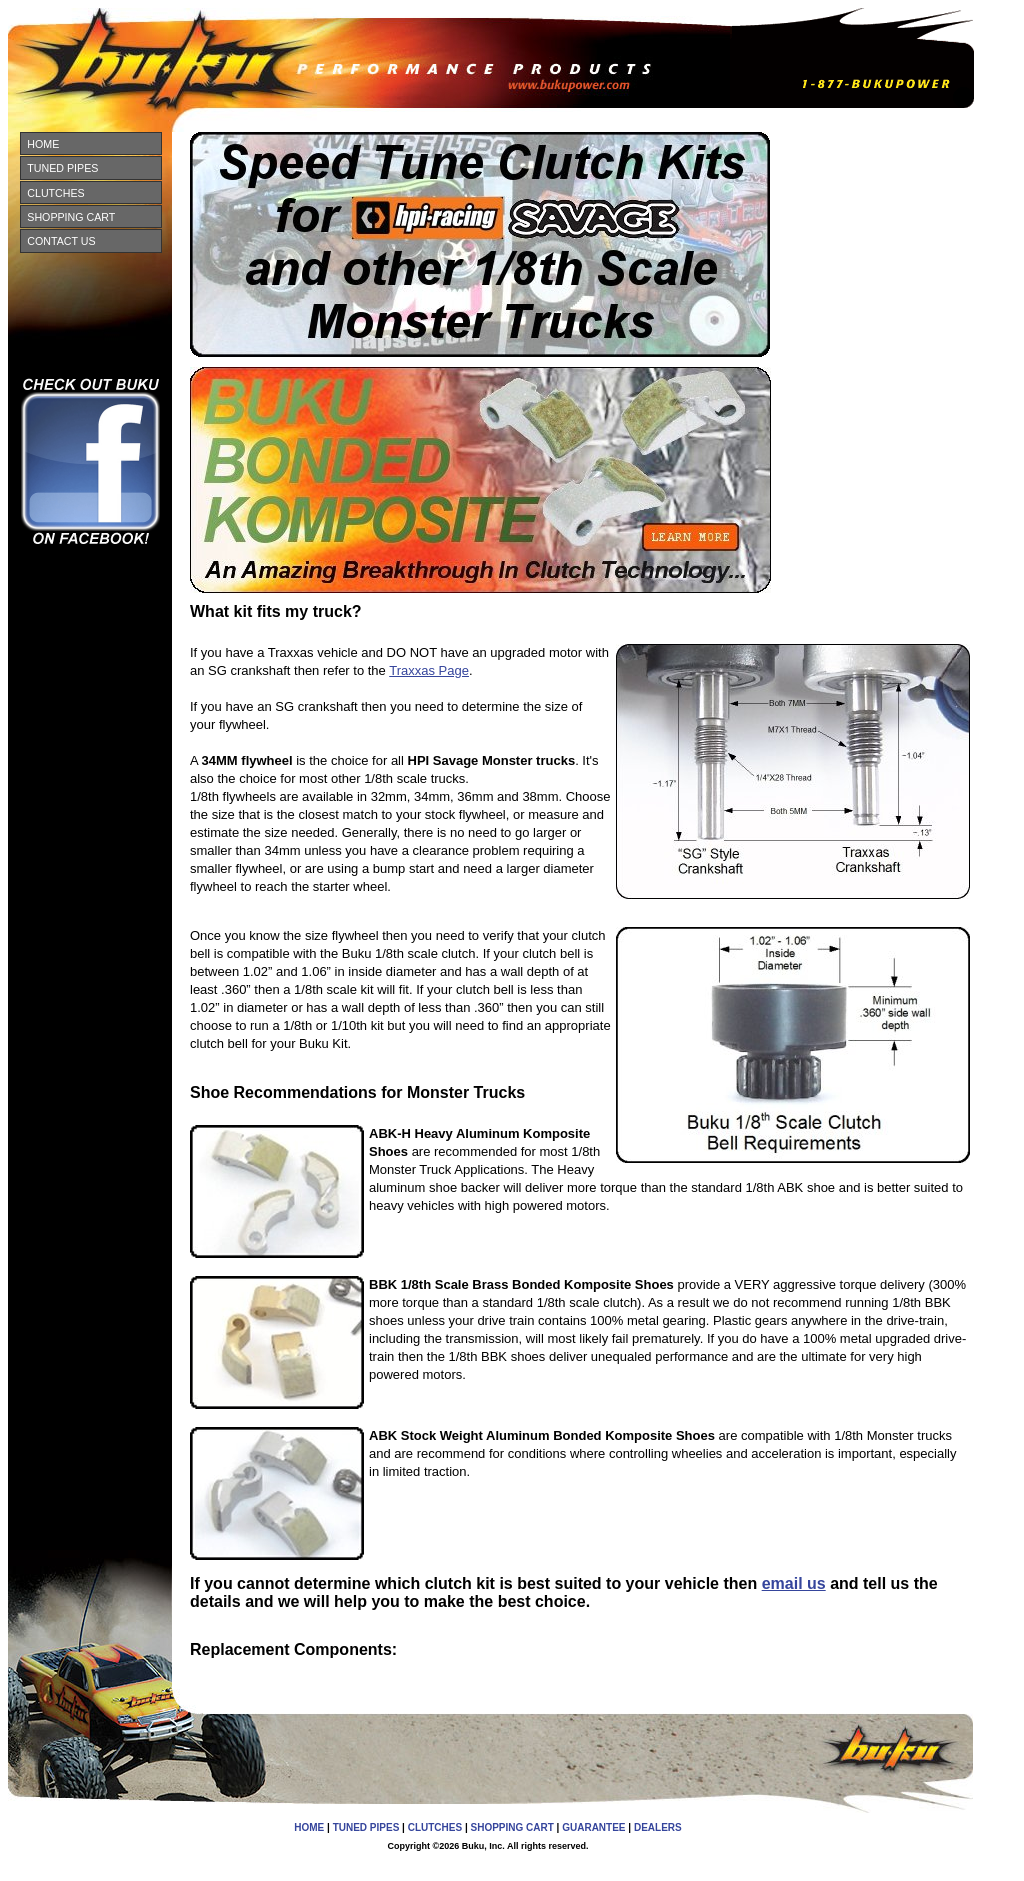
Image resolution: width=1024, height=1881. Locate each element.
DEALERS (658, 1827)
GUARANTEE (593, 1827)
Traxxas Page (429, 670)
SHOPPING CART (71, 217)
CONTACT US (61, 241)
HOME (43, 144)
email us (794, 1583)
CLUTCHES (55, 193)
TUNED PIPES (62, 168)
